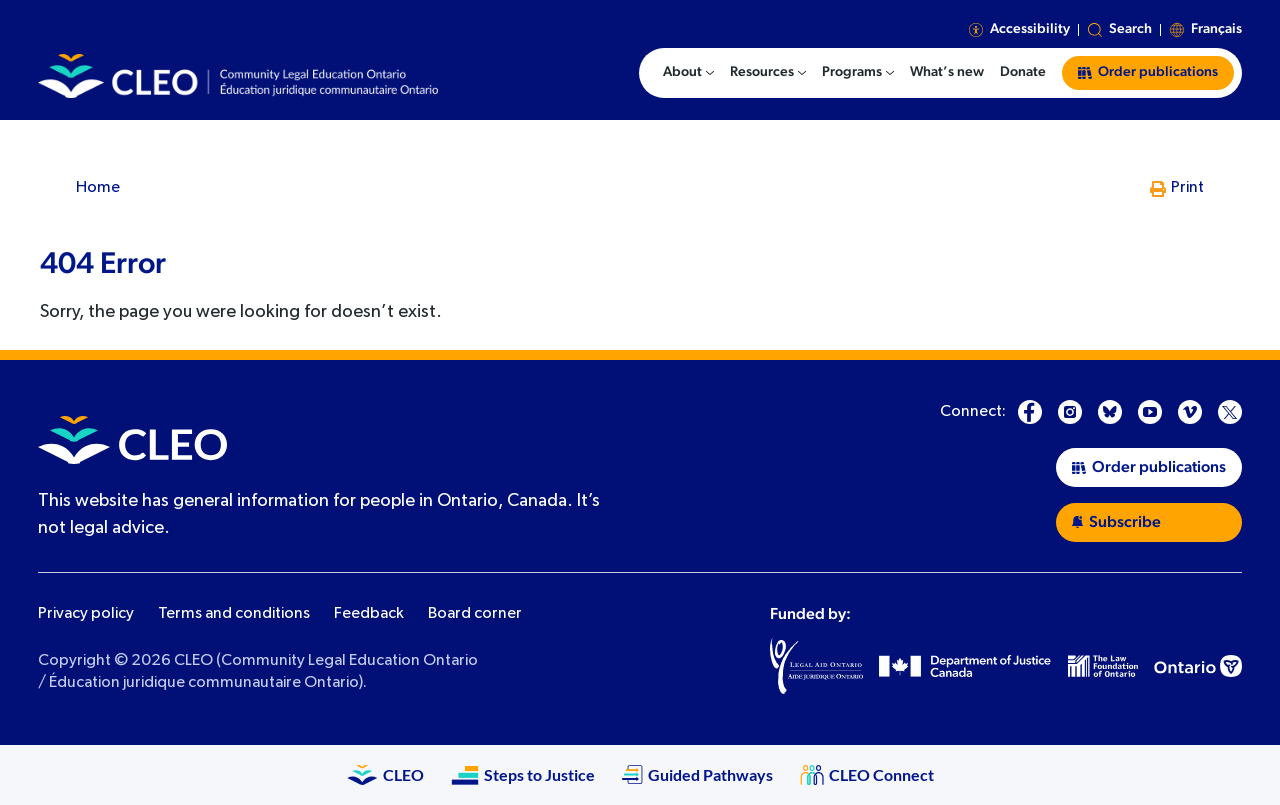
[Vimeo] (1190, 412)
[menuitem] (688, 73)
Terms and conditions (234, 614)
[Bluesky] (1110, 412)
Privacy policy (86, 614)
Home (98, 188)
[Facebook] (1030, 412)
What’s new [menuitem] (947, 72)
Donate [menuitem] (1023, 72)
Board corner (475, 614)
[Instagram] (1070, 412)
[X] (1230, 412)
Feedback (369, 614)
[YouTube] (1150, 412)
